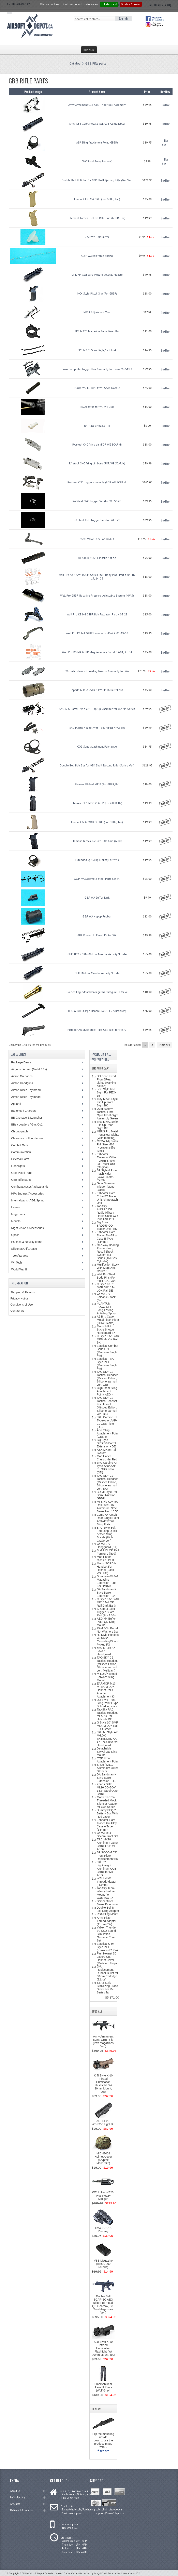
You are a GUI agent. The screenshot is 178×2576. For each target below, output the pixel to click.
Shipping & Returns (22, 1292)
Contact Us (17, 1310)
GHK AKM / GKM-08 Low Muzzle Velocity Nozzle (97, 954)
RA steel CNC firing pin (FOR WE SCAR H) (97, 444)
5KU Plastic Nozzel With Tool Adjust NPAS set (97, 728)
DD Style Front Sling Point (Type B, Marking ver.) (107, 1703)
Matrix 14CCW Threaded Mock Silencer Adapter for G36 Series (107, 1802)
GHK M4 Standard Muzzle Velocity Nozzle (97, 274)
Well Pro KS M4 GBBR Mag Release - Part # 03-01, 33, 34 (97, 652)
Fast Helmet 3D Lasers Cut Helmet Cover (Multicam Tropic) (107, 1958)
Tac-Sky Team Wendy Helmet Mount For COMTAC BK (106, 1892)
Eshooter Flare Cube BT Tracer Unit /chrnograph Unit (107, 1197)
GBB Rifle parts (95, 63)
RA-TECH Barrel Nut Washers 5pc (107, 1630)
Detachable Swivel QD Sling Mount (107, 1752)
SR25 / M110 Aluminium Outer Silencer (107, 1768)
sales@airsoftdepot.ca (109, 2509)
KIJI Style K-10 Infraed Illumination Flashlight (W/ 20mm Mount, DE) (103, 2083)
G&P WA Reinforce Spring (97, 256)
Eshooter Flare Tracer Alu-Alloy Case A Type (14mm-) (107, 1824)
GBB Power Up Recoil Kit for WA (97, 935)
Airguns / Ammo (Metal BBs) (29, 1069)
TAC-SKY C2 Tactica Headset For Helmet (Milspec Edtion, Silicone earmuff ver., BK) (107, 1406)
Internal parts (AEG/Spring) (28, 1200)
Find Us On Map (70, 2497)
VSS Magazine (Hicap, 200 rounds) (103, 2264)
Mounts (15, 1221)
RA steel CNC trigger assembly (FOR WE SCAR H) (97, 482)
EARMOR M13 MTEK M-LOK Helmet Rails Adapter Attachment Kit (106, 1690)
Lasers (15, 1207)
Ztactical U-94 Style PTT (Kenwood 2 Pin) (107, 1947)
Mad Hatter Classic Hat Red (107, 1458)
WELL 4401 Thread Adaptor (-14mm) (106, 1881)
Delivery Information (27, 2510)
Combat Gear (19, 1145)
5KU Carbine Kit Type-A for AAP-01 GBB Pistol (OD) (107, 1467)
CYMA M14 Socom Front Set (107, 1834)
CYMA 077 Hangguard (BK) (107, 1545)
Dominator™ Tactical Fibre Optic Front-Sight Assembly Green (107, 1113)
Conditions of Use (21, 1304)
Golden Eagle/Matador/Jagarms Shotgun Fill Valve (97, 992)
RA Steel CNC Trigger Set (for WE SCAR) (97, 501)
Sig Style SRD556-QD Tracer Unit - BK (107, 1225)
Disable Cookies (130, 4)
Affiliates (27, 2504)
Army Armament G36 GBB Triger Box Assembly (97, 105)
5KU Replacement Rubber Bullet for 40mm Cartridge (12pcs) (107, 1973)
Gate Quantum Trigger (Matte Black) (106, 1186)
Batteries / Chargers (23, 1110)
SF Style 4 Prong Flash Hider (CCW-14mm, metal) (107, 1175)
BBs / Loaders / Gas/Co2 (27, 1124)
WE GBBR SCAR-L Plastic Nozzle (97, 558)
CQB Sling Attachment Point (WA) (97, 746)
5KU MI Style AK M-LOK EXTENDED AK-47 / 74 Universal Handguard (107, 1739)
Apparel (16, 1103)
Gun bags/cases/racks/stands (29, 1186)
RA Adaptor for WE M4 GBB (97, 407)
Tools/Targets (19, 1255)
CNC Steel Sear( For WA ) (97, 161)
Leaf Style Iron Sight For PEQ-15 (106, 1092)
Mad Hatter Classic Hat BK (106, 1558)
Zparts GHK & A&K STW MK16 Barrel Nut (97, 690)
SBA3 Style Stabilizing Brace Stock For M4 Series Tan (107, 1987)
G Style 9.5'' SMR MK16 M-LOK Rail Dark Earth (108, 1602)
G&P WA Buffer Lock (97, 897)
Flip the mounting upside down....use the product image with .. (103, 2440)
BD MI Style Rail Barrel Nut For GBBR (107, 1495)
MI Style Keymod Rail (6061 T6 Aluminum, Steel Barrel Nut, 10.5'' (107, 1506)
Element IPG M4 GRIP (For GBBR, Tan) (97, 199)
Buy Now (165, 105)
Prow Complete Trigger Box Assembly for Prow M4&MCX (97, 369)
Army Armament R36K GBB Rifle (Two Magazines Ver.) (103, 2041)
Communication (21, 1152)
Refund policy (27, 2497)
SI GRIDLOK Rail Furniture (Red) (108, 1552)
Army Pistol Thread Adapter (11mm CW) (106, 1921)
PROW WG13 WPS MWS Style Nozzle (97, 388)
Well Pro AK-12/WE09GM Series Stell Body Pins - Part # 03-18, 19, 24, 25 (97, 576)
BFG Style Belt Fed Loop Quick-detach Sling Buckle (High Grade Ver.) (107, 1534)
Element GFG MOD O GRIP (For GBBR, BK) (97, 803)
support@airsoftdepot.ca (110, 2513)
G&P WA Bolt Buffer (97, 237)
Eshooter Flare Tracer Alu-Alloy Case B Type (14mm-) (107, 1236)
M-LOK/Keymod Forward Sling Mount (107, 1677)
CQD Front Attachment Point (107, 1760)
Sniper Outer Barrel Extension (107, 1902)
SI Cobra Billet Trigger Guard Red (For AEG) (106, 1612)
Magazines (18, 1214)
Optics (15, 1235)
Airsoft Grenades (21, 1076)
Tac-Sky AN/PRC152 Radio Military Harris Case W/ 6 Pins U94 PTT (107, 1212)
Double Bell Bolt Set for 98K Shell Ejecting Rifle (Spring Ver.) (97, 765)
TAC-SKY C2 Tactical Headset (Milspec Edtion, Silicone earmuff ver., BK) (107, 1482)
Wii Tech (16, 1262)
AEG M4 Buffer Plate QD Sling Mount (106, 1622)
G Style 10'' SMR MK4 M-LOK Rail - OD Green (107, 1726)
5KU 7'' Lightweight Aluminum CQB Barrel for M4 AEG (106, 1869)
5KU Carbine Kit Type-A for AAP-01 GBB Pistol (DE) (107, 1422)
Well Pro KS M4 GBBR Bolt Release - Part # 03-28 (97, 614)
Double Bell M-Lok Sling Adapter (108, 1909)
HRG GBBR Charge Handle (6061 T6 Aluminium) (97, 1011)
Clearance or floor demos (27, 1138)
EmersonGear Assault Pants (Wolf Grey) (103, 2387)
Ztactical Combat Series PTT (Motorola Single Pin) (107, 1350)
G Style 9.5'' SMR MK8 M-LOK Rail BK (108, 1339)
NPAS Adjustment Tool (97, 312)
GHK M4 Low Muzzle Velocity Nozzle (97, 973)
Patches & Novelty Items (26, 1241)
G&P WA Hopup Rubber (97, 916)
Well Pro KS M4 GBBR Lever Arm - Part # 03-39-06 (97, 633)
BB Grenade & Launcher (26, 1117)
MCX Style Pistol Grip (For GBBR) (97, 293)
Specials (97, 2011)
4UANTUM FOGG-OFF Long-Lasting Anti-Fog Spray (106, 1308)
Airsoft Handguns (22, 1083)
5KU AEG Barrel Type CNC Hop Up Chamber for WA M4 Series (97, 709)
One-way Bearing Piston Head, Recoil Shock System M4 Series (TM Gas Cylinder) (108, 1253)
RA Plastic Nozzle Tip (97, 425)
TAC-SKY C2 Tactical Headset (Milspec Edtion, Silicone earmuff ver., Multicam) (107, 1664)
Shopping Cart (100, 1068)
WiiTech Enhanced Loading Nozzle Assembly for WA (97, 671)
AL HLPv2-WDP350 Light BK (103, 2122)
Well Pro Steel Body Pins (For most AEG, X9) (106, 1277)
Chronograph (19, 1131)
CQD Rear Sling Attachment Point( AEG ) (107, 1391)
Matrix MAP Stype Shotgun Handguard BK (106, 1329)
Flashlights (18, 1166)
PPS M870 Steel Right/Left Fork (97, 350)
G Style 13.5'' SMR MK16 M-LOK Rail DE (106, 1287)
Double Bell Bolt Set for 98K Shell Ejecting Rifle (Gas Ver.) (97, 180)
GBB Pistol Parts (21, 1172)
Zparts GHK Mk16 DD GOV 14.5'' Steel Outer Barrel (107, 1789)
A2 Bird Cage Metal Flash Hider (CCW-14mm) (108, 1320)
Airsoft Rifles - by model (26, 1097)
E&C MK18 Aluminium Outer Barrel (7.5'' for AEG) (107, 1844)
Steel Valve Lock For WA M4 (97, 539)
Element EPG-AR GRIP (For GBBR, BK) (97, 784)
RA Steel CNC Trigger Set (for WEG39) (97, 520)
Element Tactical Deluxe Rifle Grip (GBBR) (97, 841)
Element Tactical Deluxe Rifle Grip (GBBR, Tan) (97, 218)
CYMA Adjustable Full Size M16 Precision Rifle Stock (108, 1146)
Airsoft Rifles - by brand (26, 1090)
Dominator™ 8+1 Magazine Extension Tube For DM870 (107, 1581)
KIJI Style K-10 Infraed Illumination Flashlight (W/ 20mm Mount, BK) (103, 2348)
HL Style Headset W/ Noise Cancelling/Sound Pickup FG (108, 1639)
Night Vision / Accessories (27, 1228)
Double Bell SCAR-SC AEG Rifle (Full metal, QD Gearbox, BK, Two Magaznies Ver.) (103, 2304)
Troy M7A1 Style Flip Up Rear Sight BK (107, 1125)
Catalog (75, 63)
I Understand (109, 4)
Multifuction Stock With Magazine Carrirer (108, 1268)
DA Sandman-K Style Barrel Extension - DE (106, 1778)
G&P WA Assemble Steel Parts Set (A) (97, 879)
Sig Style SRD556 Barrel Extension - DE (106, 1443)
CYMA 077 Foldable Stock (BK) (106, 1297)
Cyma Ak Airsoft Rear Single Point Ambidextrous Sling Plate (108, 1519)
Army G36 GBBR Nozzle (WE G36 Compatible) (97, 123)
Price (147, 91)
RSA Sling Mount (107, 1914)
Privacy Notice (19, 1298)
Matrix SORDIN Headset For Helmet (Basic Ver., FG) (106, 1568)
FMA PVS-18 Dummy (103, 2229)
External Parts (20, 1159)
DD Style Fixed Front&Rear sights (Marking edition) (106, 1081)
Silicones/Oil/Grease (24, 1248)
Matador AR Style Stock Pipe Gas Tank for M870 (97, 1030)
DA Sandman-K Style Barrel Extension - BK (106, 1592)
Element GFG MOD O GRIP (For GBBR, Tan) (97, 822)
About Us (27, 2491)
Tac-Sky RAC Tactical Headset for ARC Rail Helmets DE (107, 1714)
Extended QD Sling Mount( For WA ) (97, 860)
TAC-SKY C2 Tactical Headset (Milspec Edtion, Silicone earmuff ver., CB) (107, 1378)
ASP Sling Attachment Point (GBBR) (97, 142)
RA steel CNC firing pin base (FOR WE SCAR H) (97, 463)
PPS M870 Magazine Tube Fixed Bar (97, 331)
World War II (19, 1269)
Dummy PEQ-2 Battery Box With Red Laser (107, 1813)
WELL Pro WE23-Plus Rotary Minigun (103, 2195)
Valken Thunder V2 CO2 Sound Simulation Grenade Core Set (107, 1934)
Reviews (96, 2409)
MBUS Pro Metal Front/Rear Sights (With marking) (108, 1135)
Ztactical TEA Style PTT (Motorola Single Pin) (107, 1363)
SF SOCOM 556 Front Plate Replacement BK (107, 1856)
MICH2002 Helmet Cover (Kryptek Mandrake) (103, 2158)
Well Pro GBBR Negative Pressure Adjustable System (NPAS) (97, 595)
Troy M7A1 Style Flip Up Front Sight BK (107, 1102)
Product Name (97, 91)
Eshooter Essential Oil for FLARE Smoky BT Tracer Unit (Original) (107, 1161)
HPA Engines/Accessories (27, 1193)
